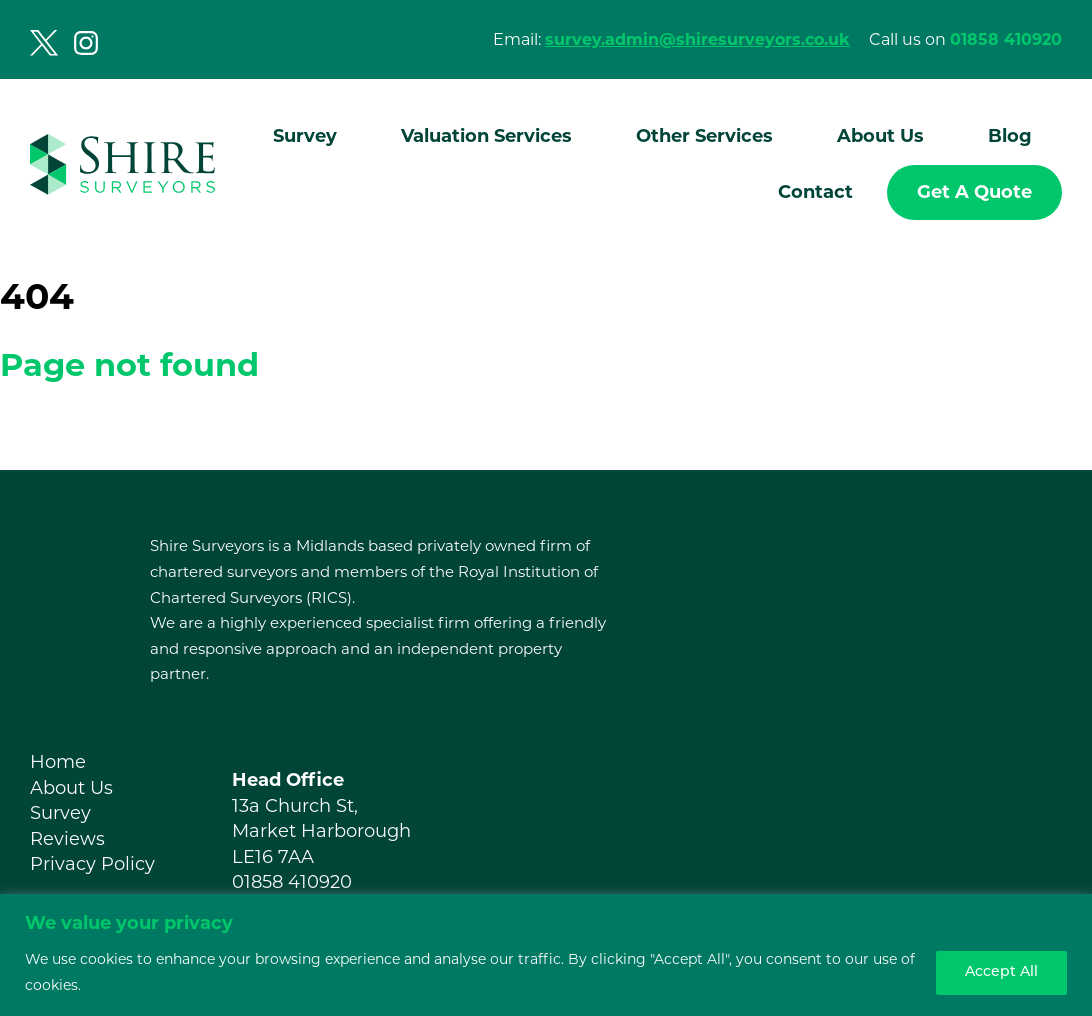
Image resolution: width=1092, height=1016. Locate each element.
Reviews (67, 839)
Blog (1010, 136)
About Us (880, 136)
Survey (305, 136)
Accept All (1001, 972)
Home (58, 762)
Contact (815, 192)
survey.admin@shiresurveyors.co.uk (697, 39)
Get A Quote (974, 192)
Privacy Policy (92, 864)
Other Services (704, 136)
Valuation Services (486, 136)
